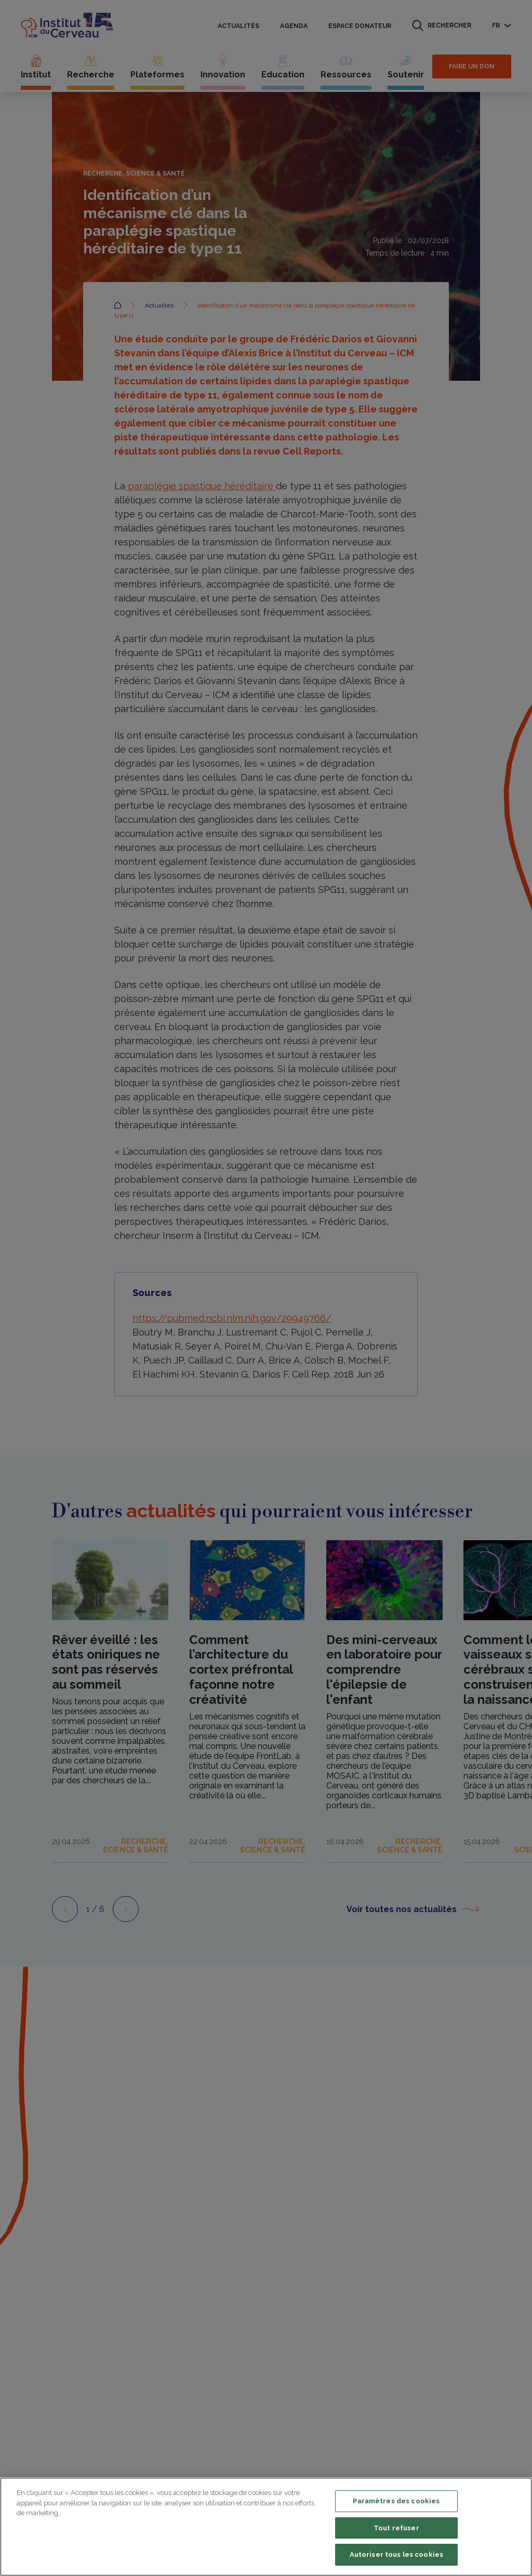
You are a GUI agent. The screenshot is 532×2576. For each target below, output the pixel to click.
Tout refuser (396, 2528)
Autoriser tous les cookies (396, 2554)
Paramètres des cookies (396, 2501)
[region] (266, 2526)
